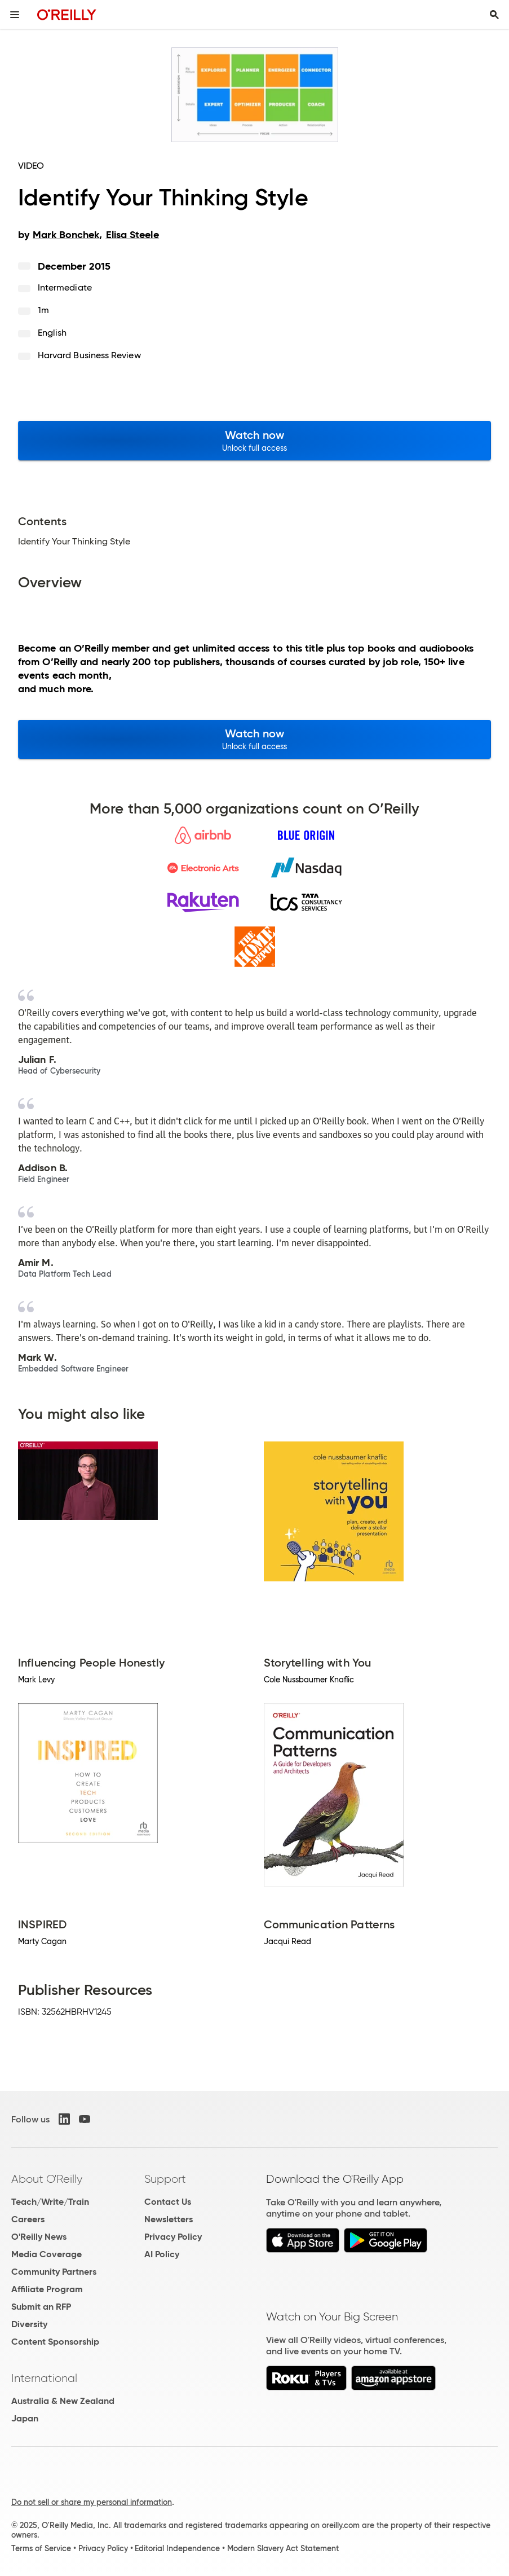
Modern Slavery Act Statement (283, 2548)
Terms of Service (41, 2548)
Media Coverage (46, 2254)
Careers (28, 2219)
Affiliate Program (47, 2289)
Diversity (29, 2324)
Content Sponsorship (55, 2342)
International (44, 2378)
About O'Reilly (46, 2179)
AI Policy (161, 2254)
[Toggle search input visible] (494, 14)
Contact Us (167, 2202)
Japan (24, 2418)
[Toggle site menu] (14, 14)
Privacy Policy (173, 2237)
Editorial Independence (177, 2548)
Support (165, 2179)
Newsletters (168, 2219)
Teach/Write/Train (50, 2202)
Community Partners (53, 2272)
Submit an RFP (41, 2307)
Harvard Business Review (89, 355)
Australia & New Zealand (62, 2401)
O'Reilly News (39, 2237)
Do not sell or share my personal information (91, 2502)
